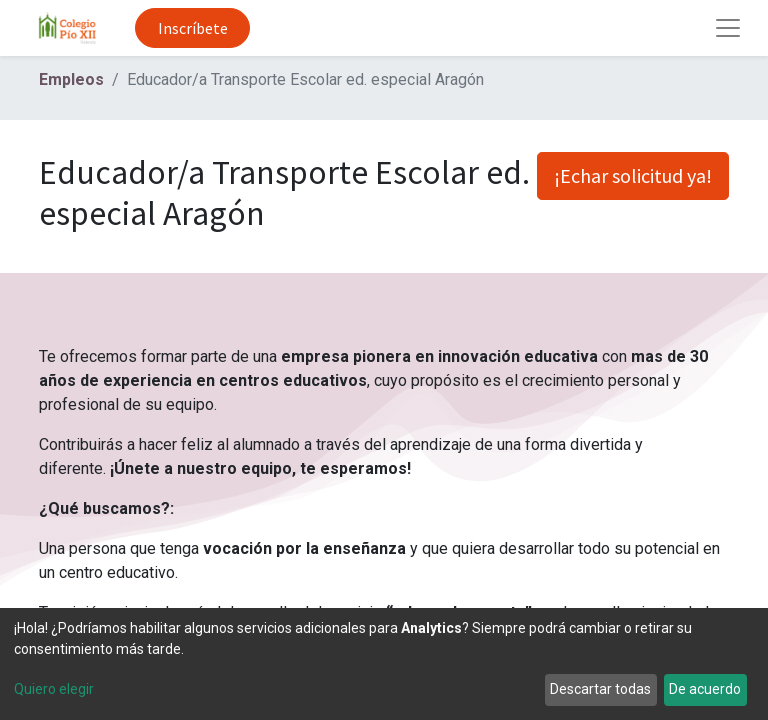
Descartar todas (600, 689)
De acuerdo (705, 689)
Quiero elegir (54, 689)
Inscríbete (193, 28)
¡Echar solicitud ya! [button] (633, 175)
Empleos (71, 79)
